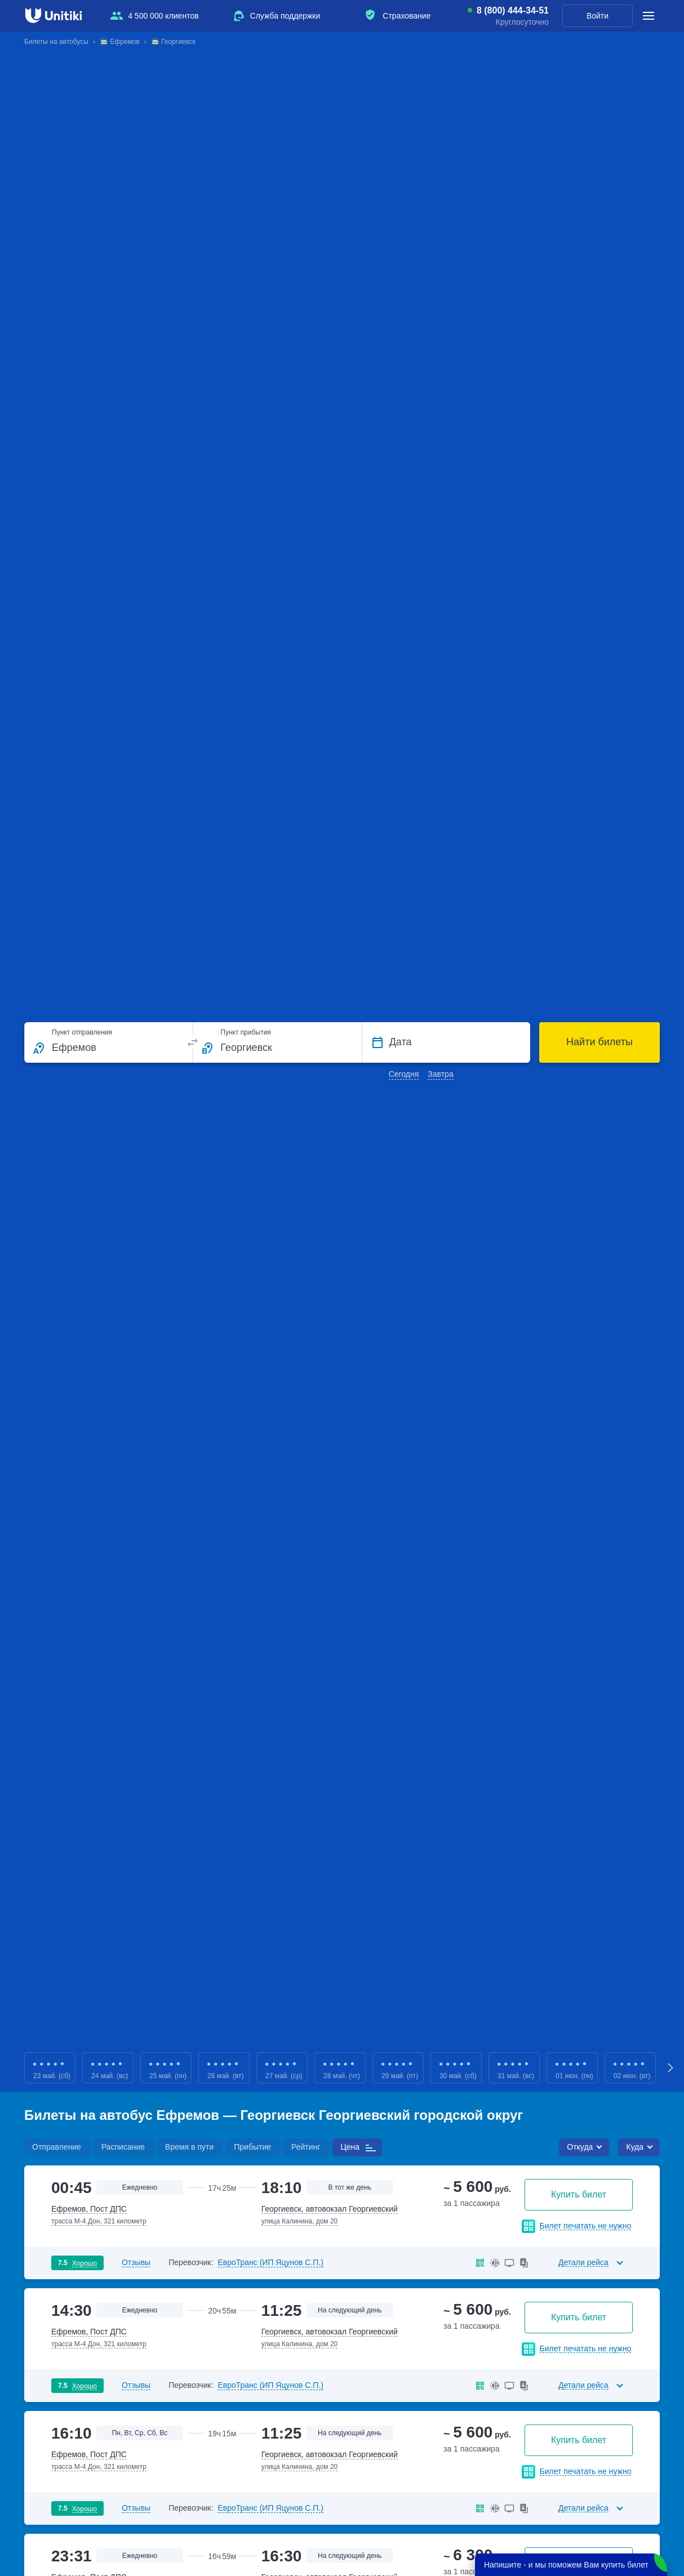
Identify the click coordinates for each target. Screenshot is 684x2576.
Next (671, 2067)
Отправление (56, 2146)
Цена (349, 2146)
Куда (634, 2146)
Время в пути (189, 2146)
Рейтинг (305, 2146)
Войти (598, 15)
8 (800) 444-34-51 (513, 10)
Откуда (580, 2146)
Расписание (123, 2146)
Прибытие (252, 2146)
